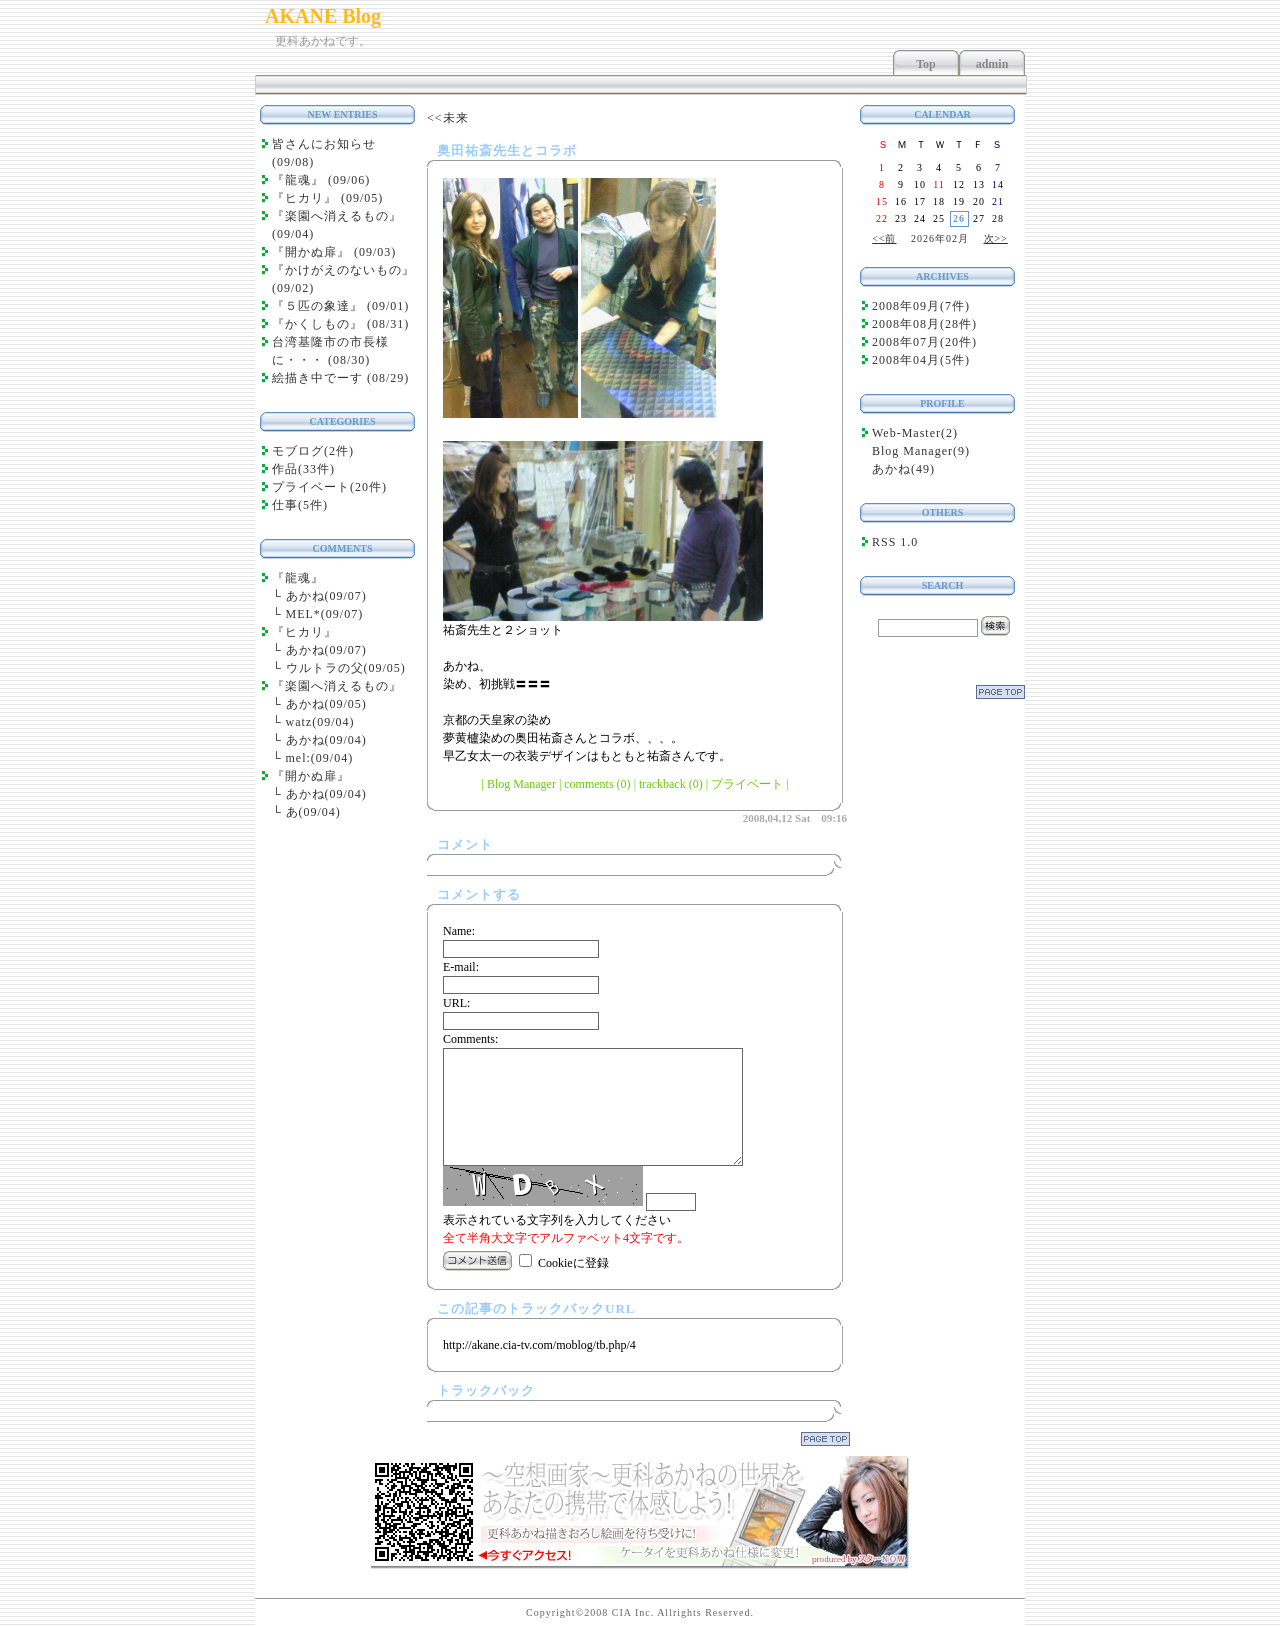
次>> (996, 238)
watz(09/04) (320, 722)
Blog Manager (521, 784)
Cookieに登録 (573, 1263)
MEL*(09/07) (325, 614)
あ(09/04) (313, 812)
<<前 (884, 238)
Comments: (470, 1039)
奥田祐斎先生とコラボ (507, 150)
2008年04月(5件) (921, 360)
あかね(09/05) (326, 704)
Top (926, 64)
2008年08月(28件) (924, 324)
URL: (456, 1003)
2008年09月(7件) (921, 306)
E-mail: (461, 967)
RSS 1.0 (895, 542)
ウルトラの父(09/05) (346, 668)
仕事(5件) (300, 505)
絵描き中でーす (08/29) (340, 378)
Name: (459, 931)
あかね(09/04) (326, 740)
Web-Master (906, 433)
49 (923, 469)
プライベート (747, 784)
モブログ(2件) (313, 451)
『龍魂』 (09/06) (321, 180)
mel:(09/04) (320, 758)
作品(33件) (303, 469)
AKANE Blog (323, 16)
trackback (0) (671, 784)
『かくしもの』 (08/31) (340, 324)
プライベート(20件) (329, 487)
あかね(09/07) (326, 596)
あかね (891, 469)
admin (992, 64)
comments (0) (597, 784)
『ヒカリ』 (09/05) (327, 198)
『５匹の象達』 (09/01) (340, 306)
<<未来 (448, 118)
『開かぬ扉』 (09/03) (334, 252)
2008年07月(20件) (924, 342)
